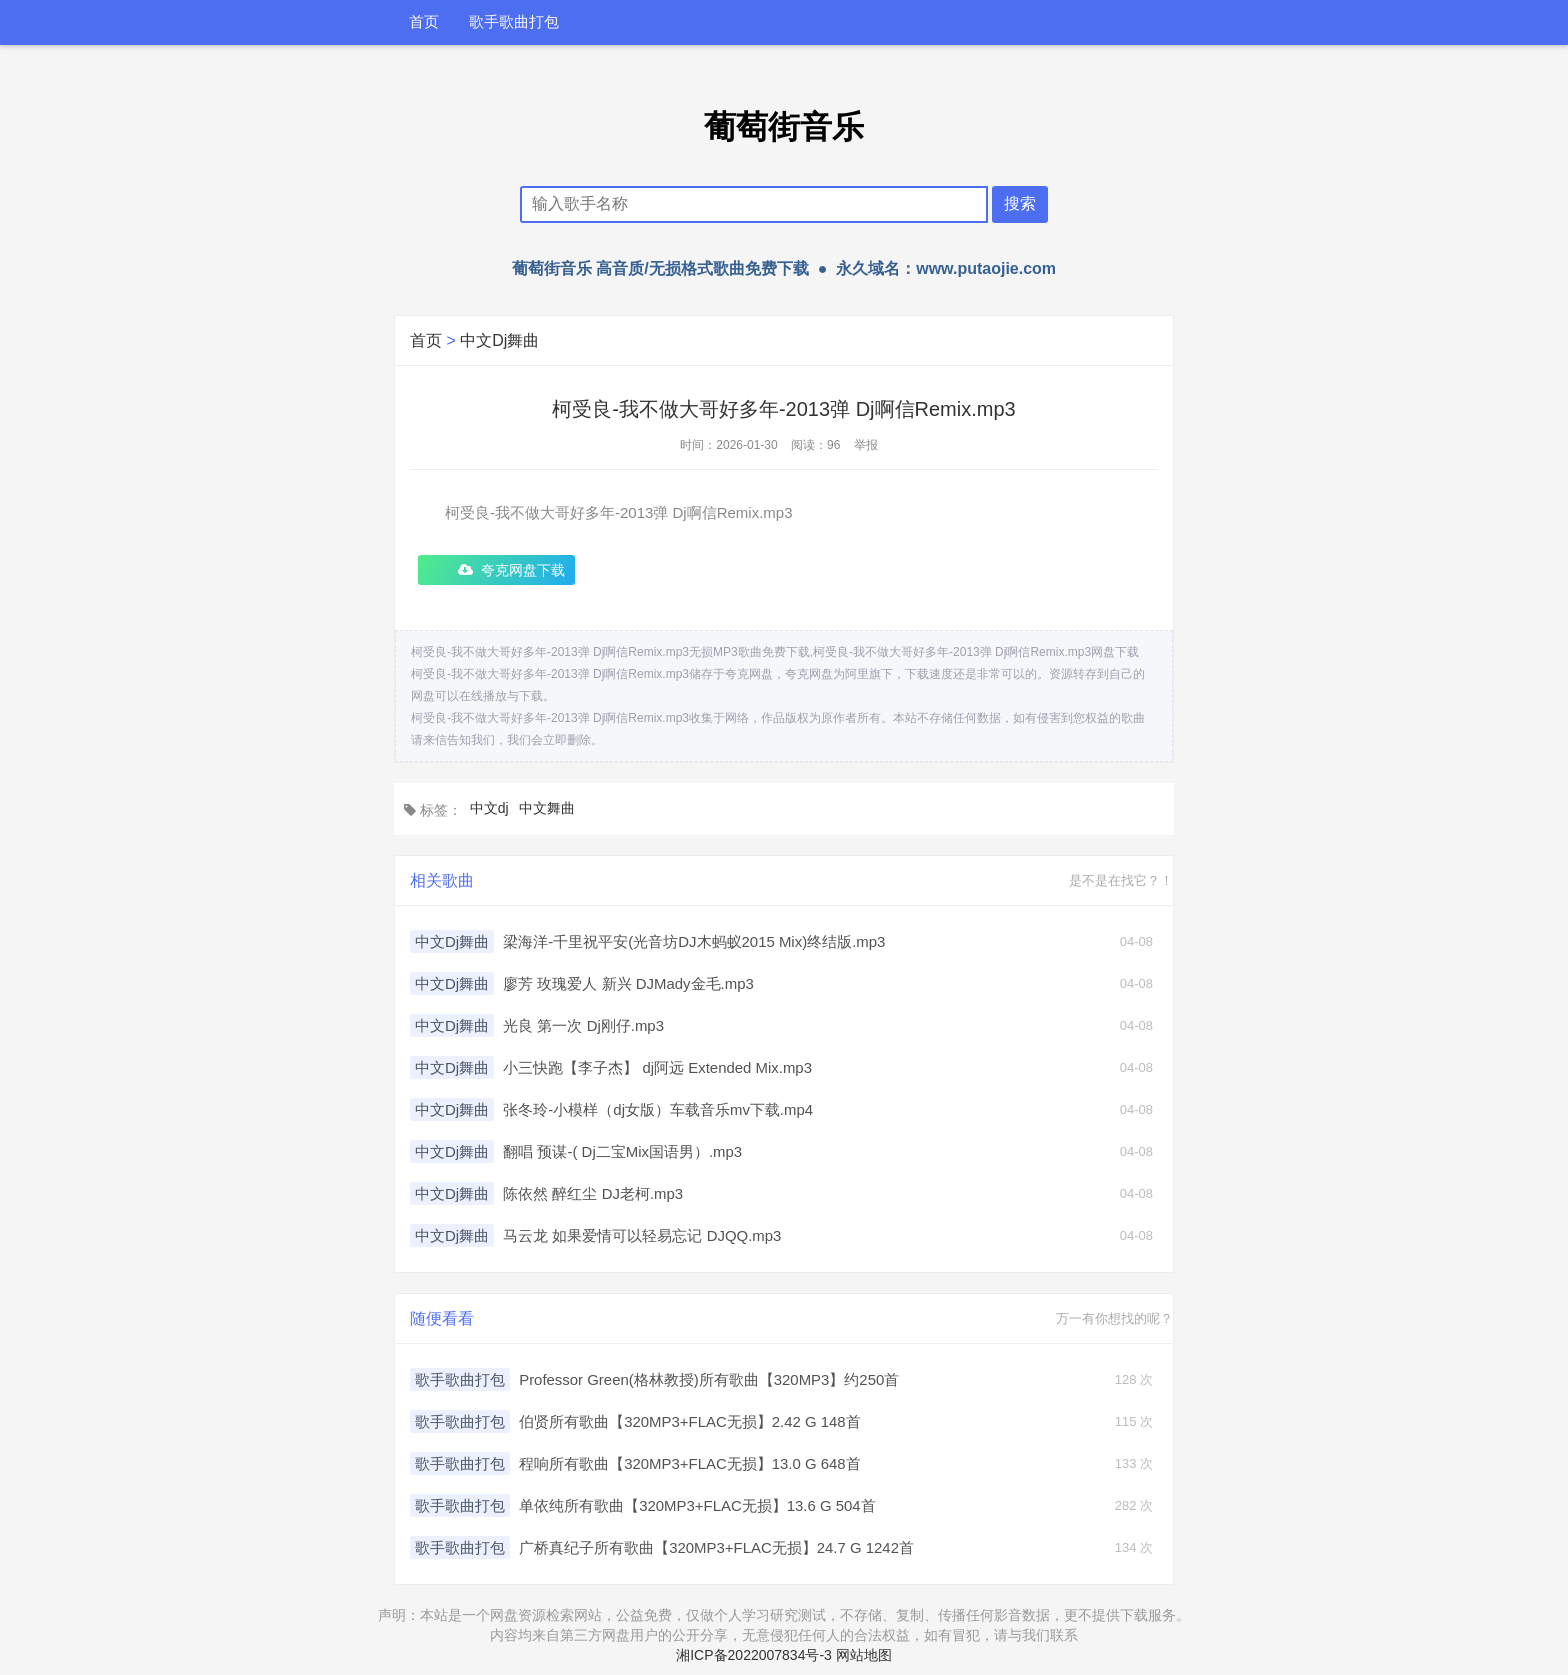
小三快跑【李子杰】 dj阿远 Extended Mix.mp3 (657, 1067)
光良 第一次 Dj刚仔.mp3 (583, 1025)
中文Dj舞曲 (499, 340)
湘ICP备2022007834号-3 (754, 1655)
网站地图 (864, 1655)
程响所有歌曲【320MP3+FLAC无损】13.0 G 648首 (690, 1463)
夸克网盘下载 (523, 570)
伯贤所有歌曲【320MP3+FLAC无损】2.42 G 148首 (690, 1421)
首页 (424, 22)
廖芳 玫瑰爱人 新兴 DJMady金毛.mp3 (628, 983)
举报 (866, 445)
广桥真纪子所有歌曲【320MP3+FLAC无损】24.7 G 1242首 (717, 1547)
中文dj (489, 808)
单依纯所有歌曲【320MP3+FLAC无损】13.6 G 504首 (697, 1505)
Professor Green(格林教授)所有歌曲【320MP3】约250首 (709, 1379)
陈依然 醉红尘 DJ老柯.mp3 (593, 1193)
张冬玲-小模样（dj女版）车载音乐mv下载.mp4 (658, 1109)
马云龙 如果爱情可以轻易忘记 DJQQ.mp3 (642, 1235)
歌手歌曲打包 (514, 22)
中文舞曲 (547, 808)
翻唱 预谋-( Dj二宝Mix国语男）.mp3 (622, 1151)
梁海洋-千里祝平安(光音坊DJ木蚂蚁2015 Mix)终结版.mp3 (694, 941)
